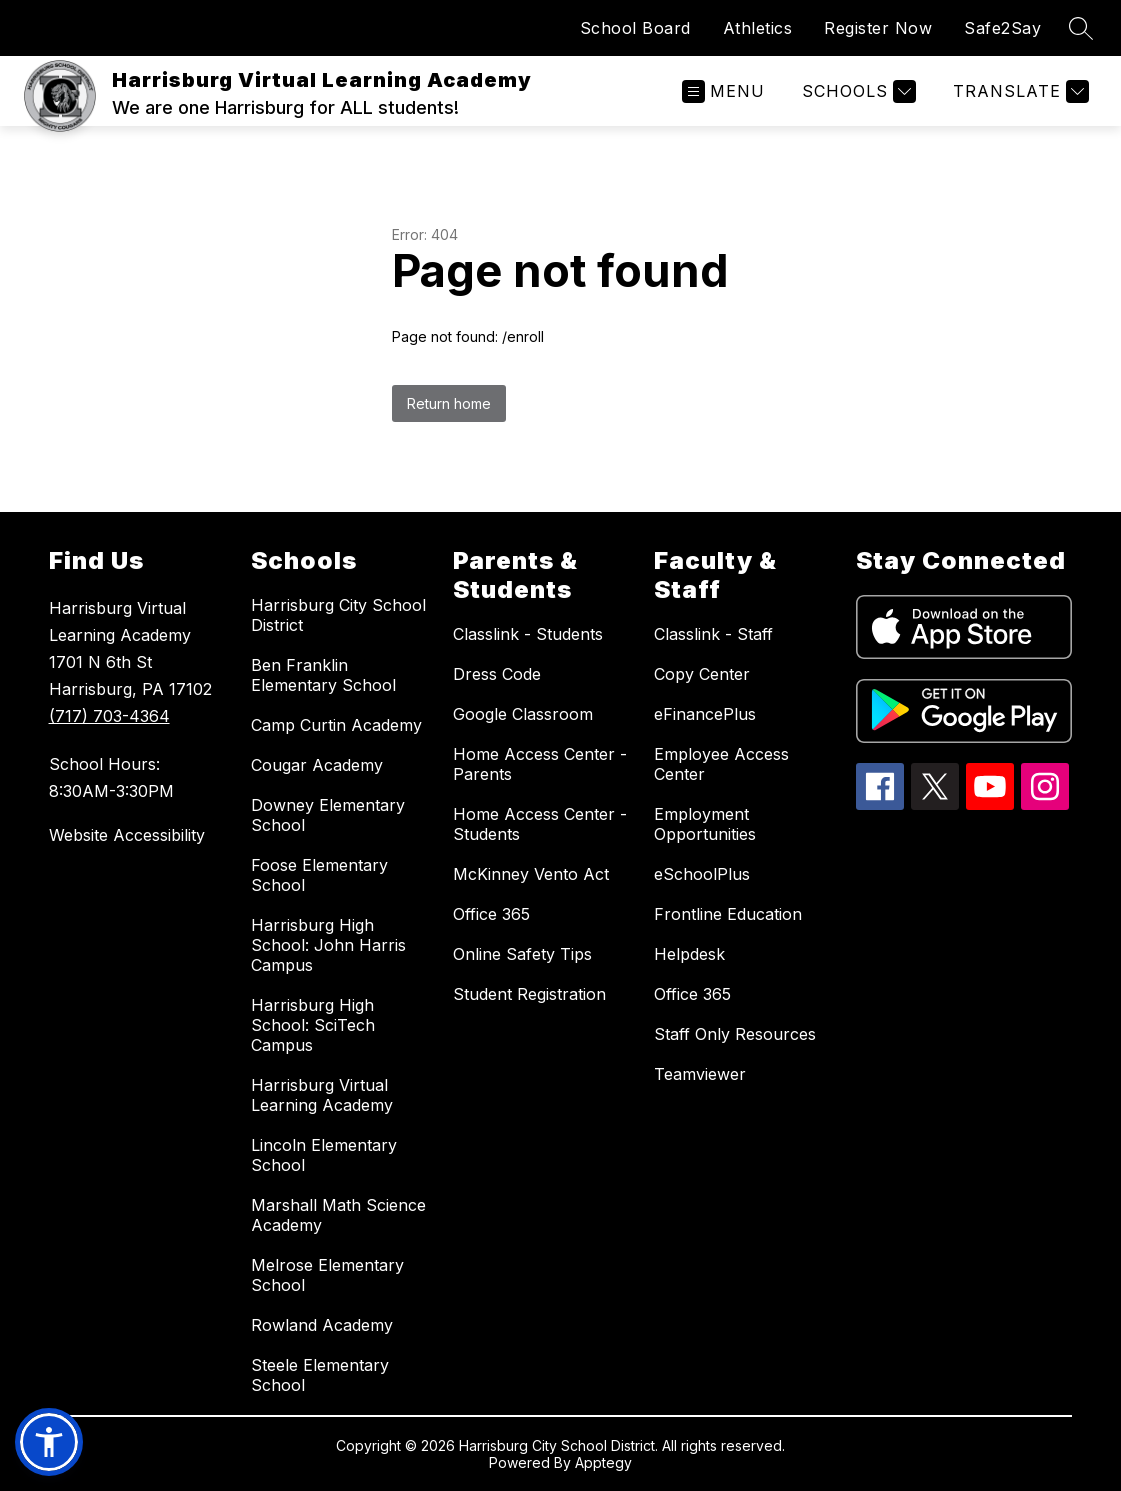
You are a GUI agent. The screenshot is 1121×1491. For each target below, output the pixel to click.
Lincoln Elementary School (324, 1155)
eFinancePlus (705, 714)
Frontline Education (728, 914)
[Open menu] (723, 91)
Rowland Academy (322, 1325)
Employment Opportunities (705, 824)
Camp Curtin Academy (336, 725)
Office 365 (491, 914)
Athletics (758, 28)
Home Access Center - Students (540, 824)
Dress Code (497, 674)
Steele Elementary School (320, 1375)
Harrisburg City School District (338, 615)
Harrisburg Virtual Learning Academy (322, 1095)
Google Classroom (523, 714)
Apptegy (603, 1462)
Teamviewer (700, 1074)
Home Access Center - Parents (540, 764)
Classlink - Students (528, 634)
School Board (635, 28)
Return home (449, 403)
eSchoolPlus (702, 874)
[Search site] (1081, 28)
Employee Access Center (721, 764)
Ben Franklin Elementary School (323, 675)
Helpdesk (689, 954)
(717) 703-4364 (109, 716)
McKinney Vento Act (531, 874)
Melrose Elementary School (327, 1275)
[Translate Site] (1018, 91)
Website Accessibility (127, 835)
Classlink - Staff (713, 634)
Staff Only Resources (735, 1034)
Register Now (878, 28)
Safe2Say (1002, 28)
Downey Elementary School (328, 815)
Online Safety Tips (522, 954)
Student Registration (529, 994)
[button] (49, 1442)
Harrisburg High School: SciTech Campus (313, 1025)
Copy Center (702, 674)
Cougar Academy (317, 765)
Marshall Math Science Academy (338, 1215)
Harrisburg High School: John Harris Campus (328, 945)
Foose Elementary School (319, 875)
